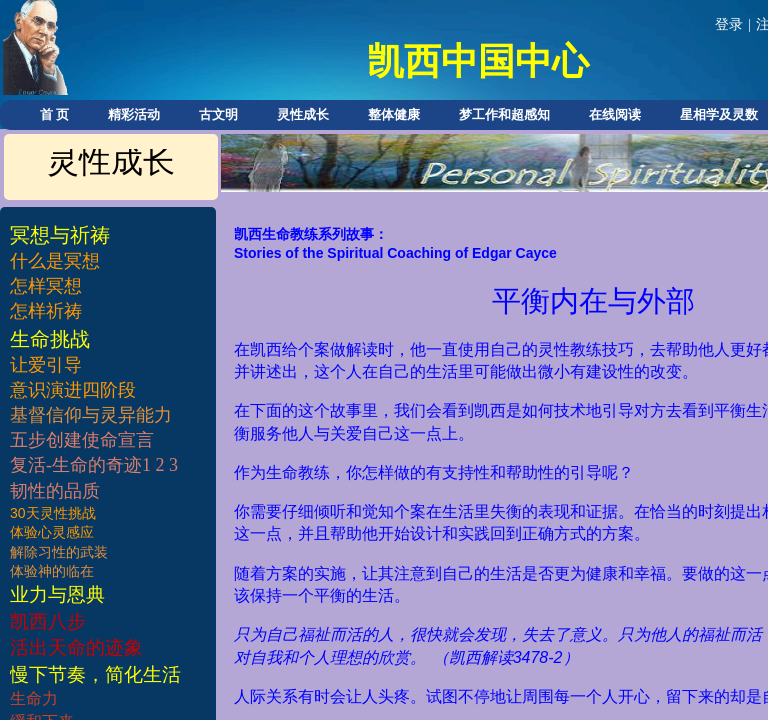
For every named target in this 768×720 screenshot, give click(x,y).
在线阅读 (615, 114)
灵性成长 (303, 114)
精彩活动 (134, 114)
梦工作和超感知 (504, 114)
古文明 (218, 114)
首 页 (54, 114)
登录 (729, 24)
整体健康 (394, 114)
